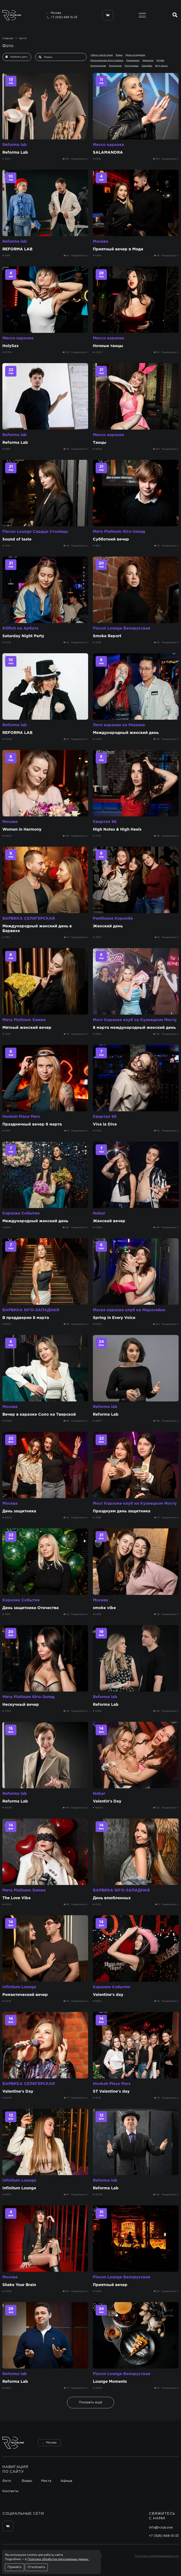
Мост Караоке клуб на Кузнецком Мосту (135, 1020)
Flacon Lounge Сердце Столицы (35, 531)
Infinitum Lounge (19, 1987)
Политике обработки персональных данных (58, 2559)
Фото (23, 38)
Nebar (99, 1213)
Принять (15, 2567)
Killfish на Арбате (20, 628)
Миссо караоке (108, 145)
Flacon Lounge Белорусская (121, 628)
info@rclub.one (161, 2527)
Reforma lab (14, 145)
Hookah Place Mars (21, 1116)
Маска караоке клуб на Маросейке (129, 1310)
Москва (100, 241)
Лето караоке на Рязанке (119, 725)
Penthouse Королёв (113, 918)
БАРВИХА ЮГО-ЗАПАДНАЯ (30, 1310)
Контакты (10, 2491)
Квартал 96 (105, 822)
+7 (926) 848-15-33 (64, 17)
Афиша (66, 2480)
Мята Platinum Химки (24, 1020)
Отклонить (36, 2567)
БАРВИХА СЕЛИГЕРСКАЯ (28, 918)
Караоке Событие (21, 1213)
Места (46, 2480)
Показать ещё (90, 2402)
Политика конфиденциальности (157, 2556)
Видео (27, 2480)
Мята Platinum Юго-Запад (119, 531)
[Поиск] (62, 57)
